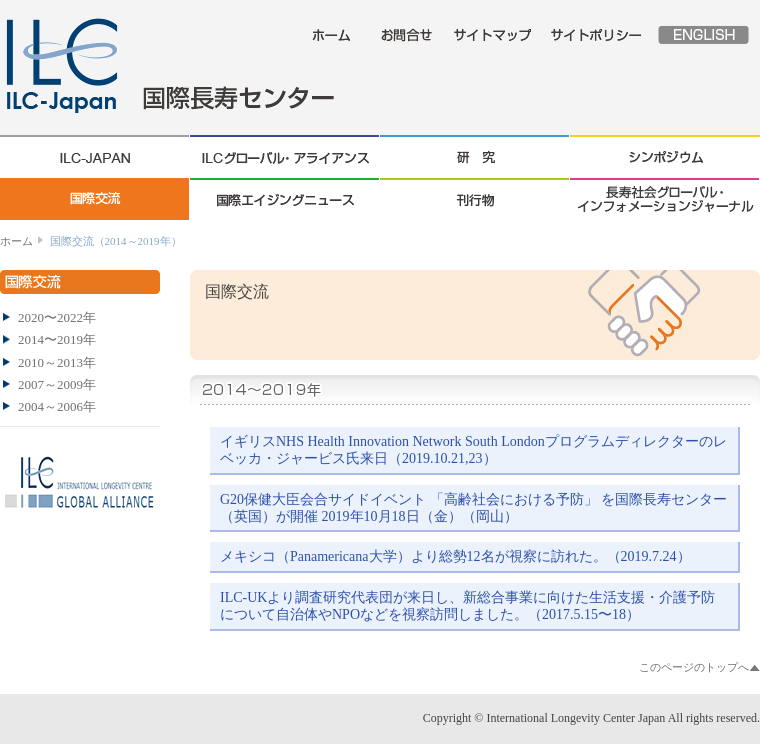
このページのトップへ (694, 667)
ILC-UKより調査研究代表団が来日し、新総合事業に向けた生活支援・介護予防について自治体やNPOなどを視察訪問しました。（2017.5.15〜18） (467, 606)
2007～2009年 (57, 384)
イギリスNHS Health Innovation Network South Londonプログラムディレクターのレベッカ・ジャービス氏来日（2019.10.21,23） (473, 450)
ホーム (16, 241)
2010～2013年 (57, 362)
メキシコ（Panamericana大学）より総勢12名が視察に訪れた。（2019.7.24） (455, 556)
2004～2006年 (57, 406)
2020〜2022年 (57, 317)
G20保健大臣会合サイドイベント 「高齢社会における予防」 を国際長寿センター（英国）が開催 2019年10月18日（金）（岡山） (473, 508)
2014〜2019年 (57, 339)
